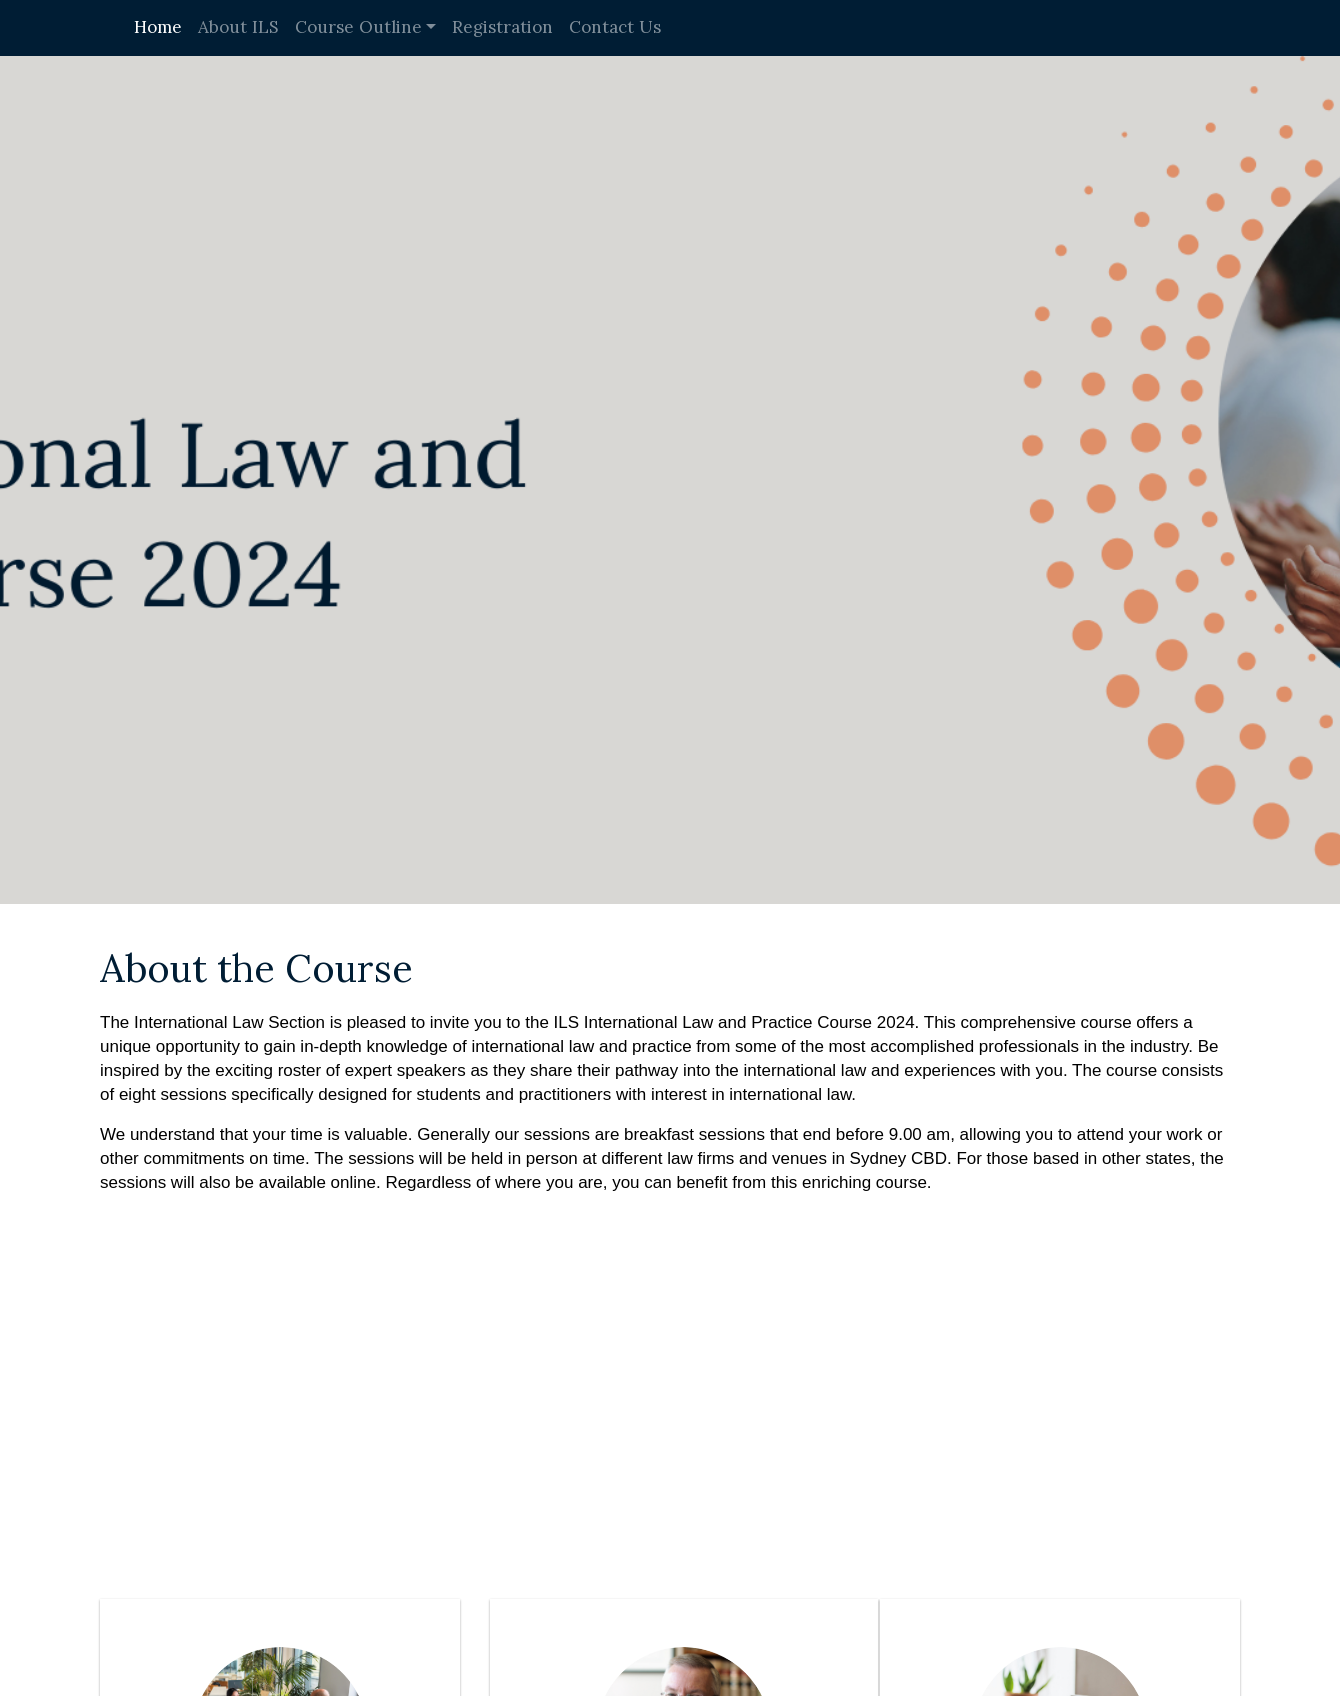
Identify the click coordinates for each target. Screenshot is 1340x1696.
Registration (502, 27)
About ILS (238, 27)
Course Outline (358, 27)
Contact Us (615, 27)
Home (158, 27)
